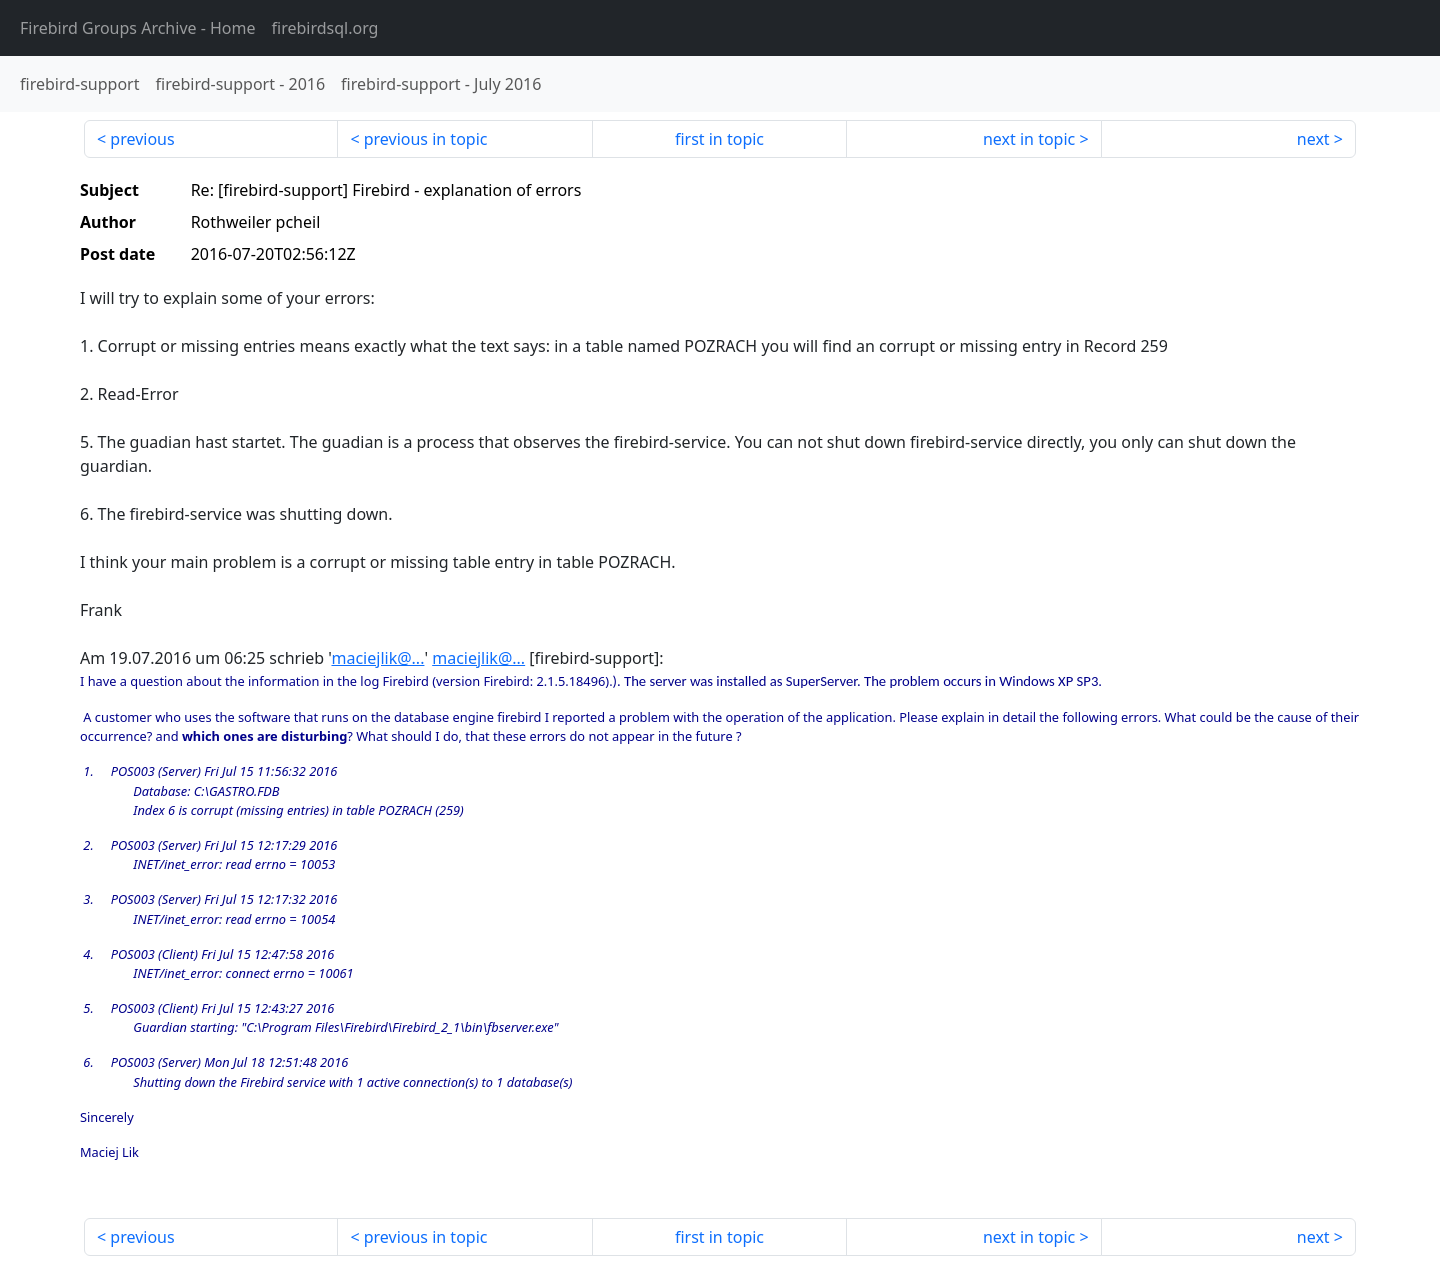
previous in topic (426, 139)
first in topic (719, 139)
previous (142, 139)
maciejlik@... (377, 658)
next (1313, 139)
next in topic (1029, 139)
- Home (138, 28)
